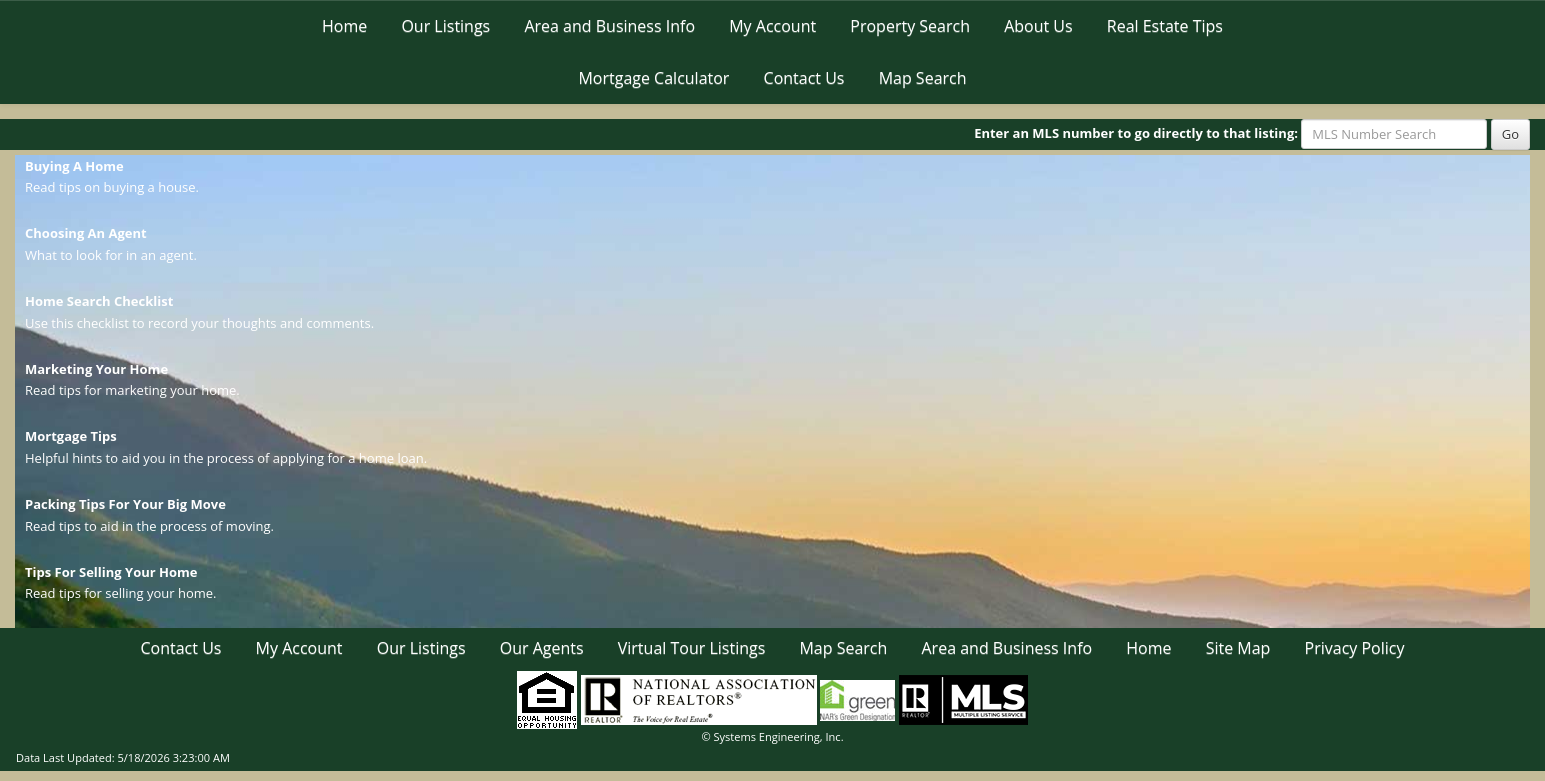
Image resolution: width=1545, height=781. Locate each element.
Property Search (910, 26)
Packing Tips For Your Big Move (125, 504)
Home (344, 26)
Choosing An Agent (86, 233)
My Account (772, 26)
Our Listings (445, 26)
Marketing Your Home (96, 369)
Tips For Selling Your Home (111, 572)
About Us (1038, 26)
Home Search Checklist (99, 301)
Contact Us (804, 78)
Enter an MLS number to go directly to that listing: (1136, 133)
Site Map (1238, 648)
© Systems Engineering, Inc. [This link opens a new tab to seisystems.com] (772, 736)
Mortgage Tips (71, 436)
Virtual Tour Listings (692, 648)
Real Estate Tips (1165, 26)
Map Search (923, 78)
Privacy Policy (1355, 648)
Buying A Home (74, 166)
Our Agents (542, 648)
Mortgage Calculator (653, 78)
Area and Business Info (609, 26)
